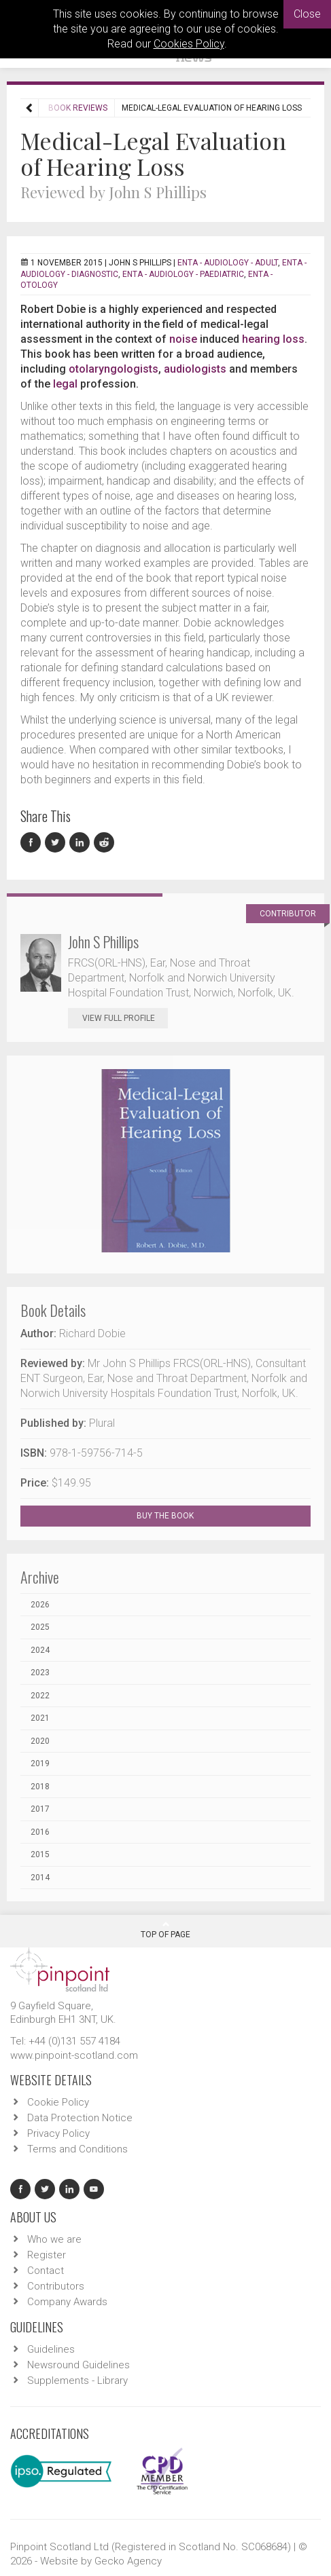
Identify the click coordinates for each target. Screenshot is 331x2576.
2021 (40, 1718)
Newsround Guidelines (78, 2365)
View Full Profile (125, 1018)
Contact (45, 2270)
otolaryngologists (113, 368)
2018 (40, 1786)
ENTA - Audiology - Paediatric (183, 274)
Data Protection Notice (80, 2118)
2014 (40, 1877)
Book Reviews (77, 108)
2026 (40, 1604)
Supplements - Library (77, 2380)
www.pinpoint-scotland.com (74, 2055)
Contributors (55, 2286)
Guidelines (51, 2349)
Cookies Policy (189, 43)
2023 (40, 1672)
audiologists (195, 368)
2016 (40, 1832)
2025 (40, 1627)
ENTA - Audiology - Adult (227, 262)
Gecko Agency (128, 2561)
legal (65, 383)
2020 (40, 1741)
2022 (40, 1695)
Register (46, 2255)
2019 (40, 1763)
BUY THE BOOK (177, 1515)
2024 (40, 1650)
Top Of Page (165, 1929)
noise (183, 339)
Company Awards (67, 2302)
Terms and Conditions (77, 2149)
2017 (40, 1809)
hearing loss (273, 339)
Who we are (54, 2239)
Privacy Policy (58, 2133)
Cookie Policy (58, 2102)
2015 (40, 1854)
